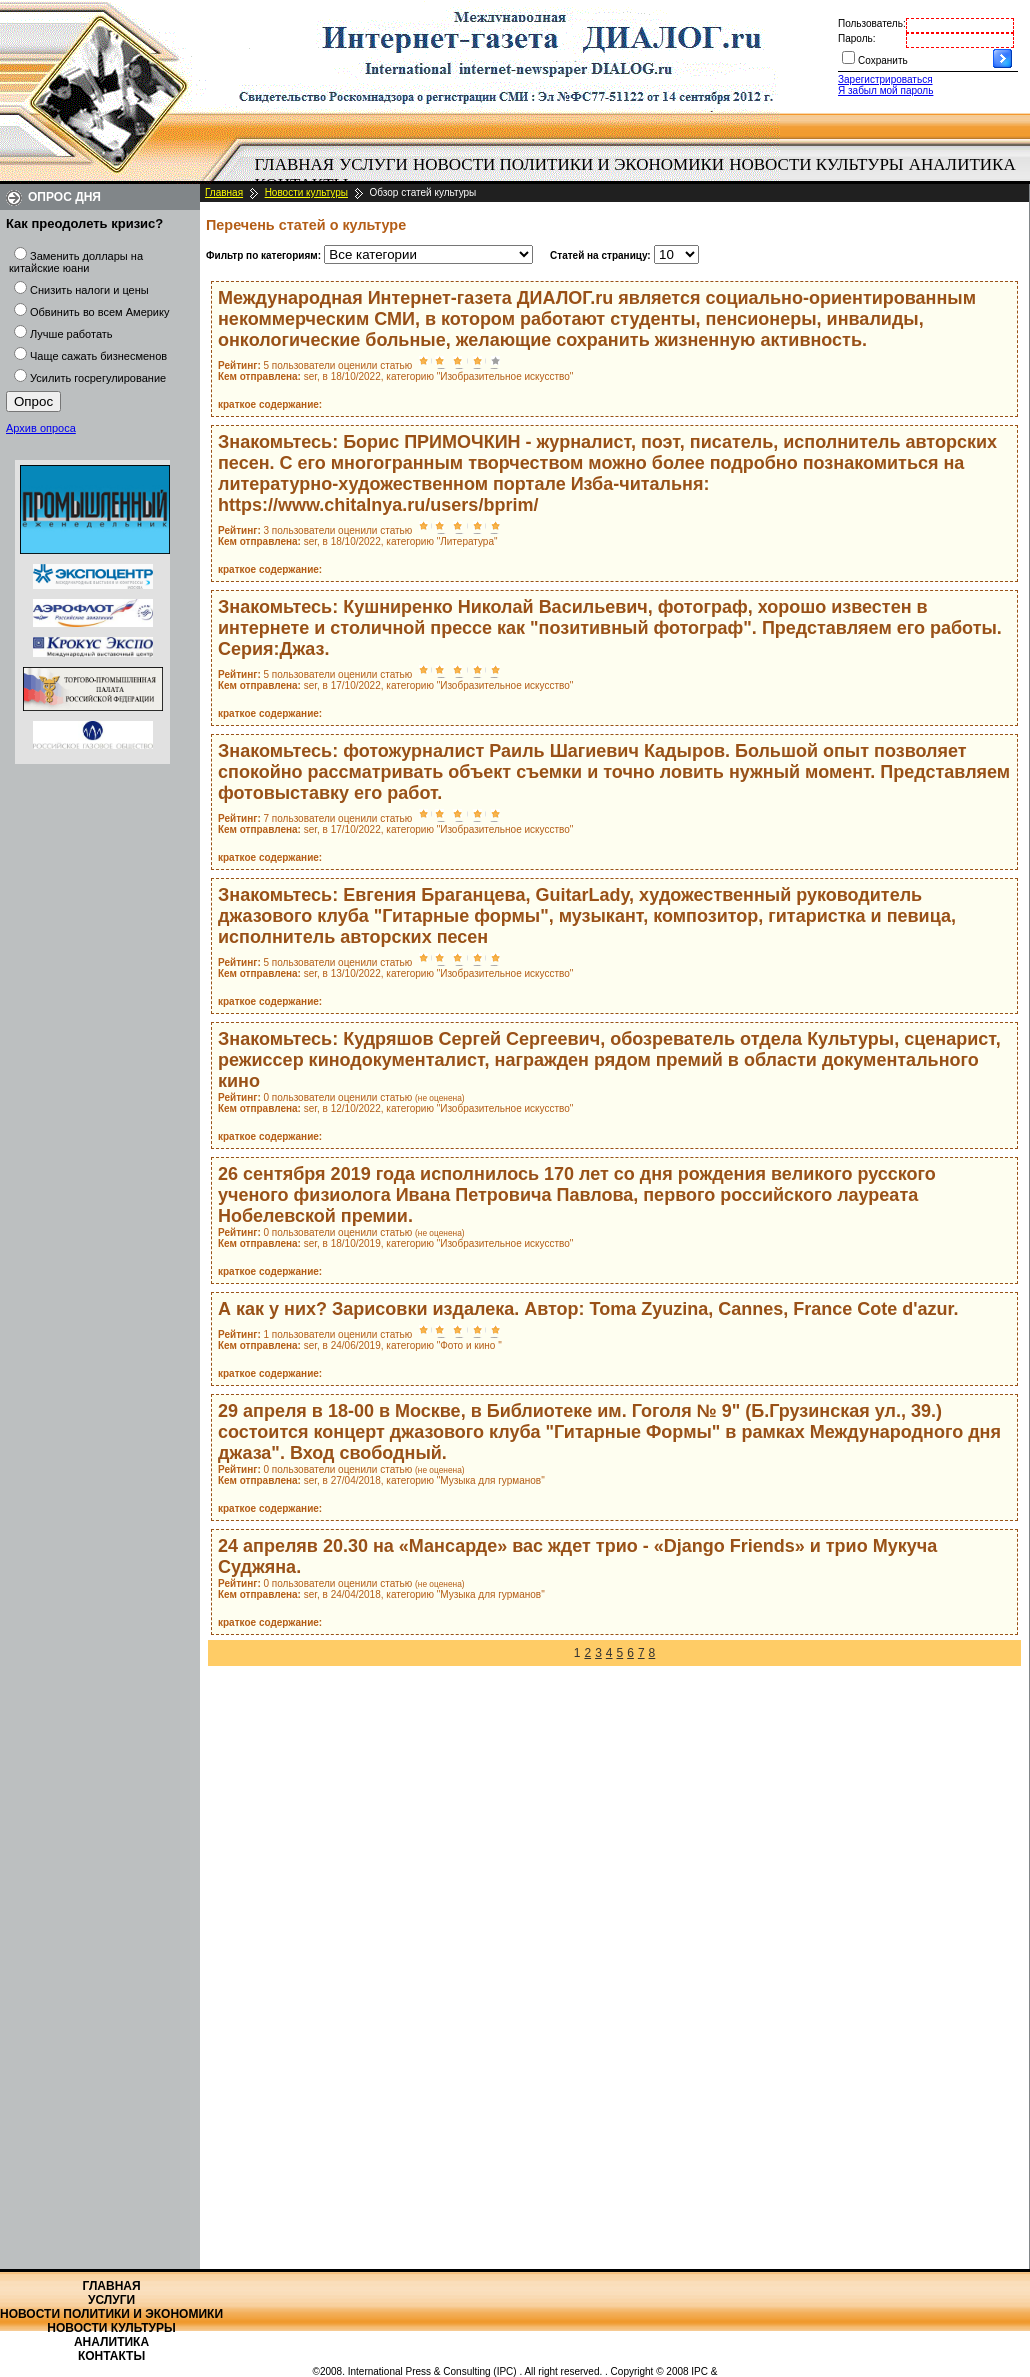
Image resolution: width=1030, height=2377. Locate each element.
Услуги (373, 164)
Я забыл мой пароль (885, 90)
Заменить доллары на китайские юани (76, 262)
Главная (295, 164)
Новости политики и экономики (568, 164)
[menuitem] (294, 165)
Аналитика (962, 164)
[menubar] (640, 175)
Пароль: (856, 38)
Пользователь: (872, 23)
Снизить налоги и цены (89, 290)
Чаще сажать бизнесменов (98, 356)
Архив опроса (41, 428)
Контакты (111, 2356)
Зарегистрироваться (885, 79)
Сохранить (883, 60)
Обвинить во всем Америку (99, 312)
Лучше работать (71, 334)
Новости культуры (816, 164)
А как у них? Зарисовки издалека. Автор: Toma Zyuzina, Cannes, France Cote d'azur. (588, 1309)
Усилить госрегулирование (98, 378)
